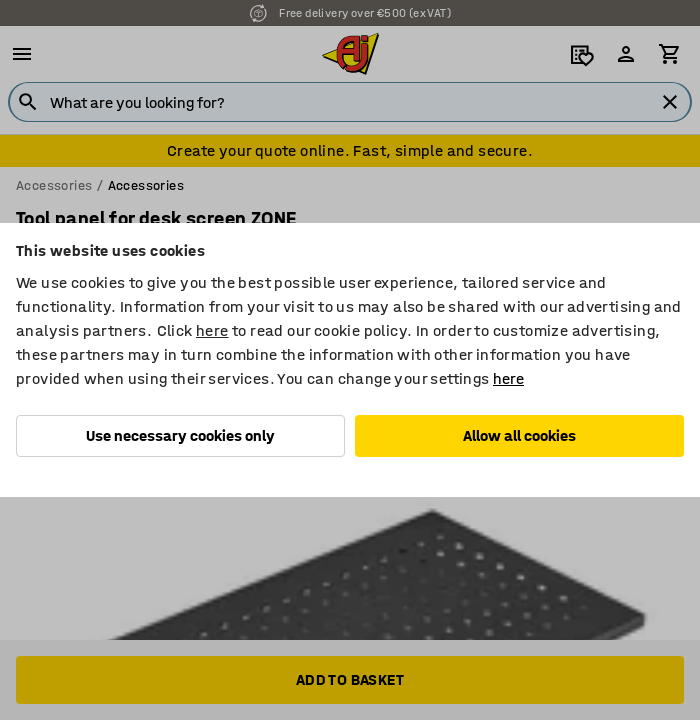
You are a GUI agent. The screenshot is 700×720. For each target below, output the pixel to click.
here (212, 330)
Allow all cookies (519, 435)
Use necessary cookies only (180, 435)
